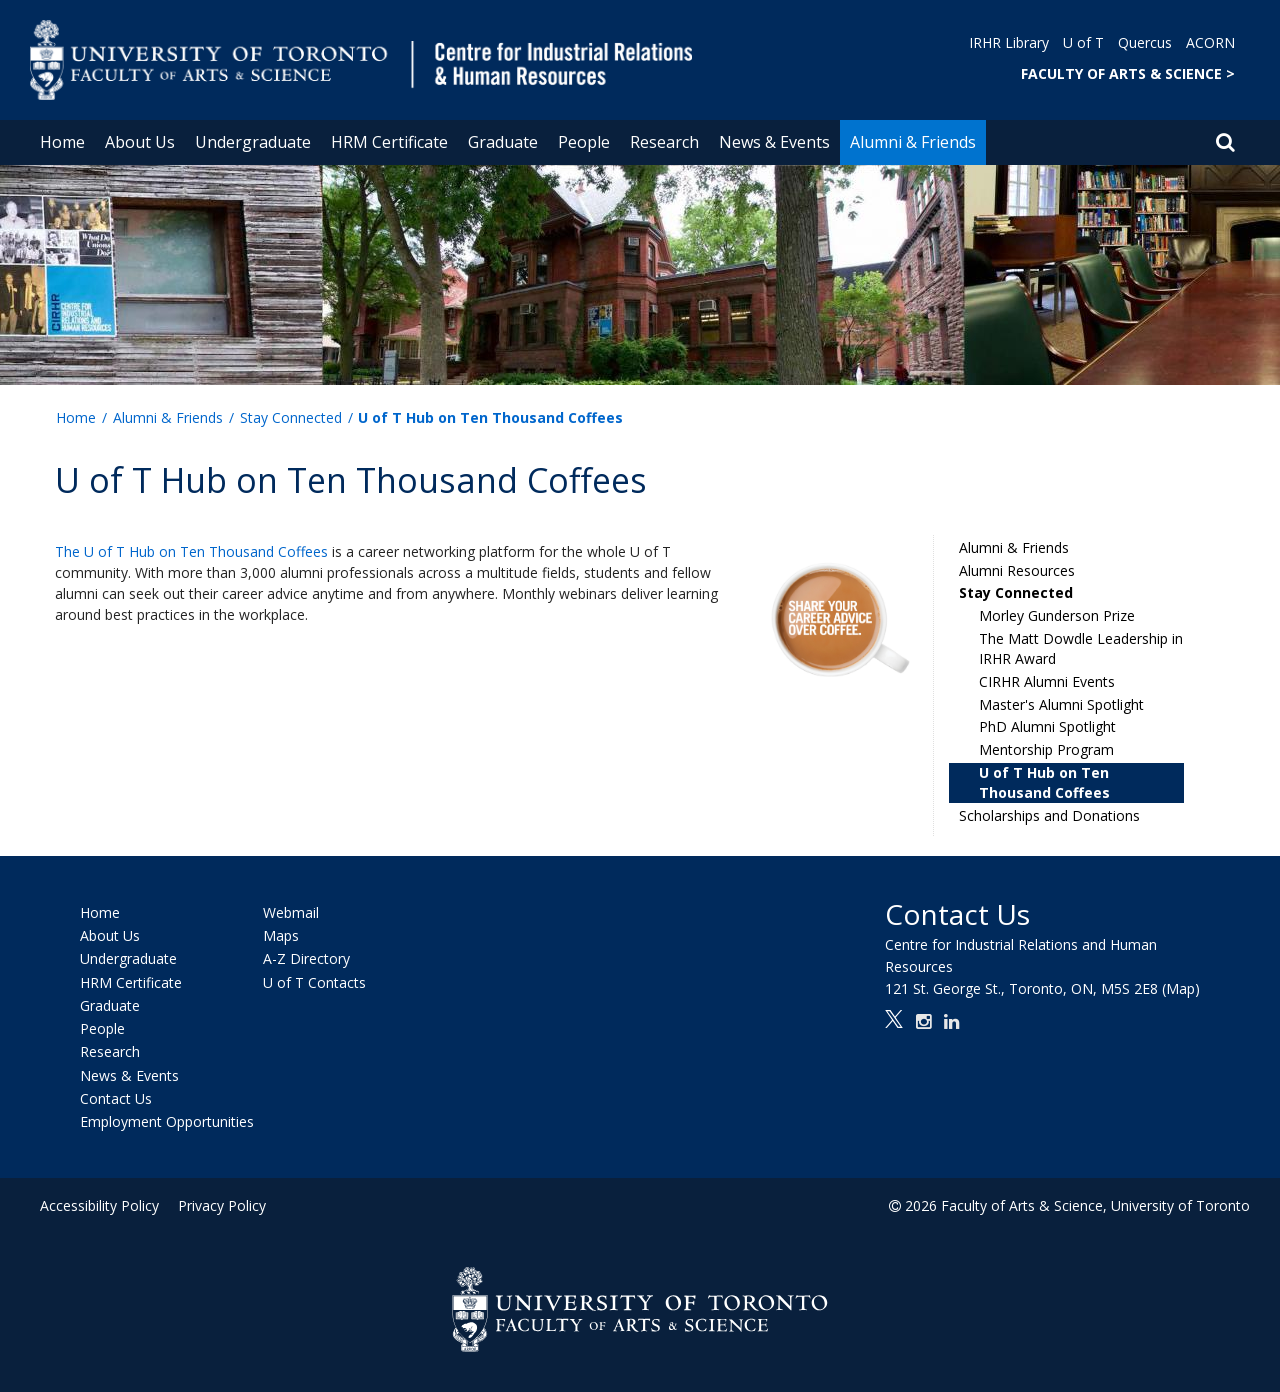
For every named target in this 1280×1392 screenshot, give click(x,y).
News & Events (774, 142)
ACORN (1210, 42)
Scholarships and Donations (1049, 815)
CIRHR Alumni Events (1047, 681)
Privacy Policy (217, 1205)
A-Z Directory (306, 959)
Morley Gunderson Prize (1057, 615)
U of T (1083, 42)
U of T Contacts (314, 982)
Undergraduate (253, 142)
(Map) (1181, 988)
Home (62, 142)
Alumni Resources (1017, 570)
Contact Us (116, 1098)
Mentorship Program (1046, 749)
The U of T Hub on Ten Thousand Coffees (191, 551)
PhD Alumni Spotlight (1047, 726)
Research (664, 142)
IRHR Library (1009, 42)
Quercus (1145, 42)
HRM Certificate (389, 142)
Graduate (503, 142)
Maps (281, 935)
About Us (140, 142)
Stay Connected (291, 417)
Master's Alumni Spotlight (1061, 704)
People (584, 142)
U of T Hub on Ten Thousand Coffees (1044, 782)
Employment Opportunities (167, 1121)
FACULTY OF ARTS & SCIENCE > (1128, 73)
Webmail (291, 912)
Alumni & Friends (913, 142)
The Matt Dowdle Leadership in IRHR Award (1081, 648)
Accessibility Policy (99, 1205)
